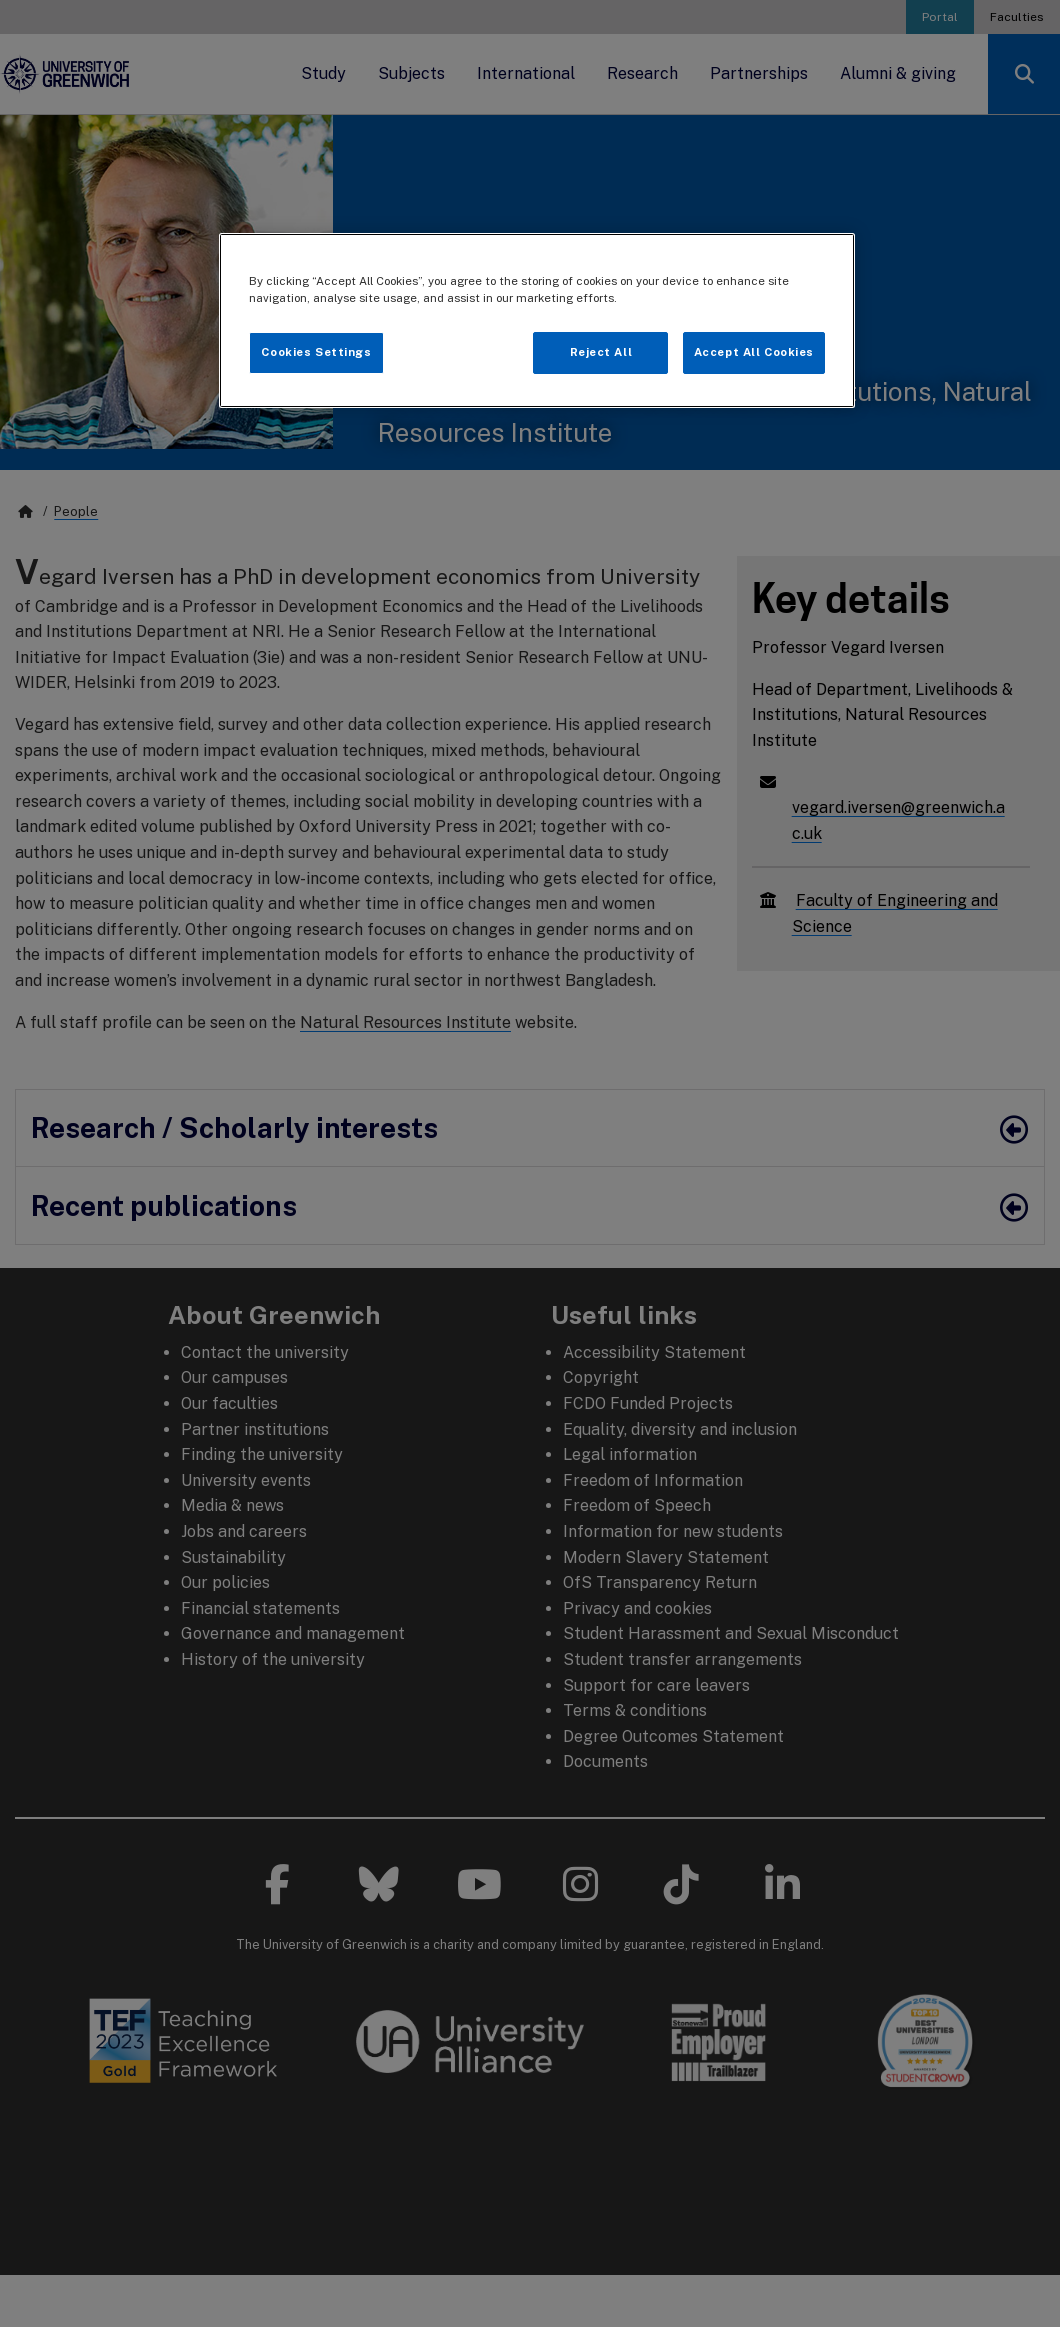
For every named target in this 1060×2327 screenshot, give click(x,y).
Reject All (601, 352)
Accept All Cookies (754, 352)
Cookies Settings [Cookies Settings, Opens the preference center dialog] (316, 352)
